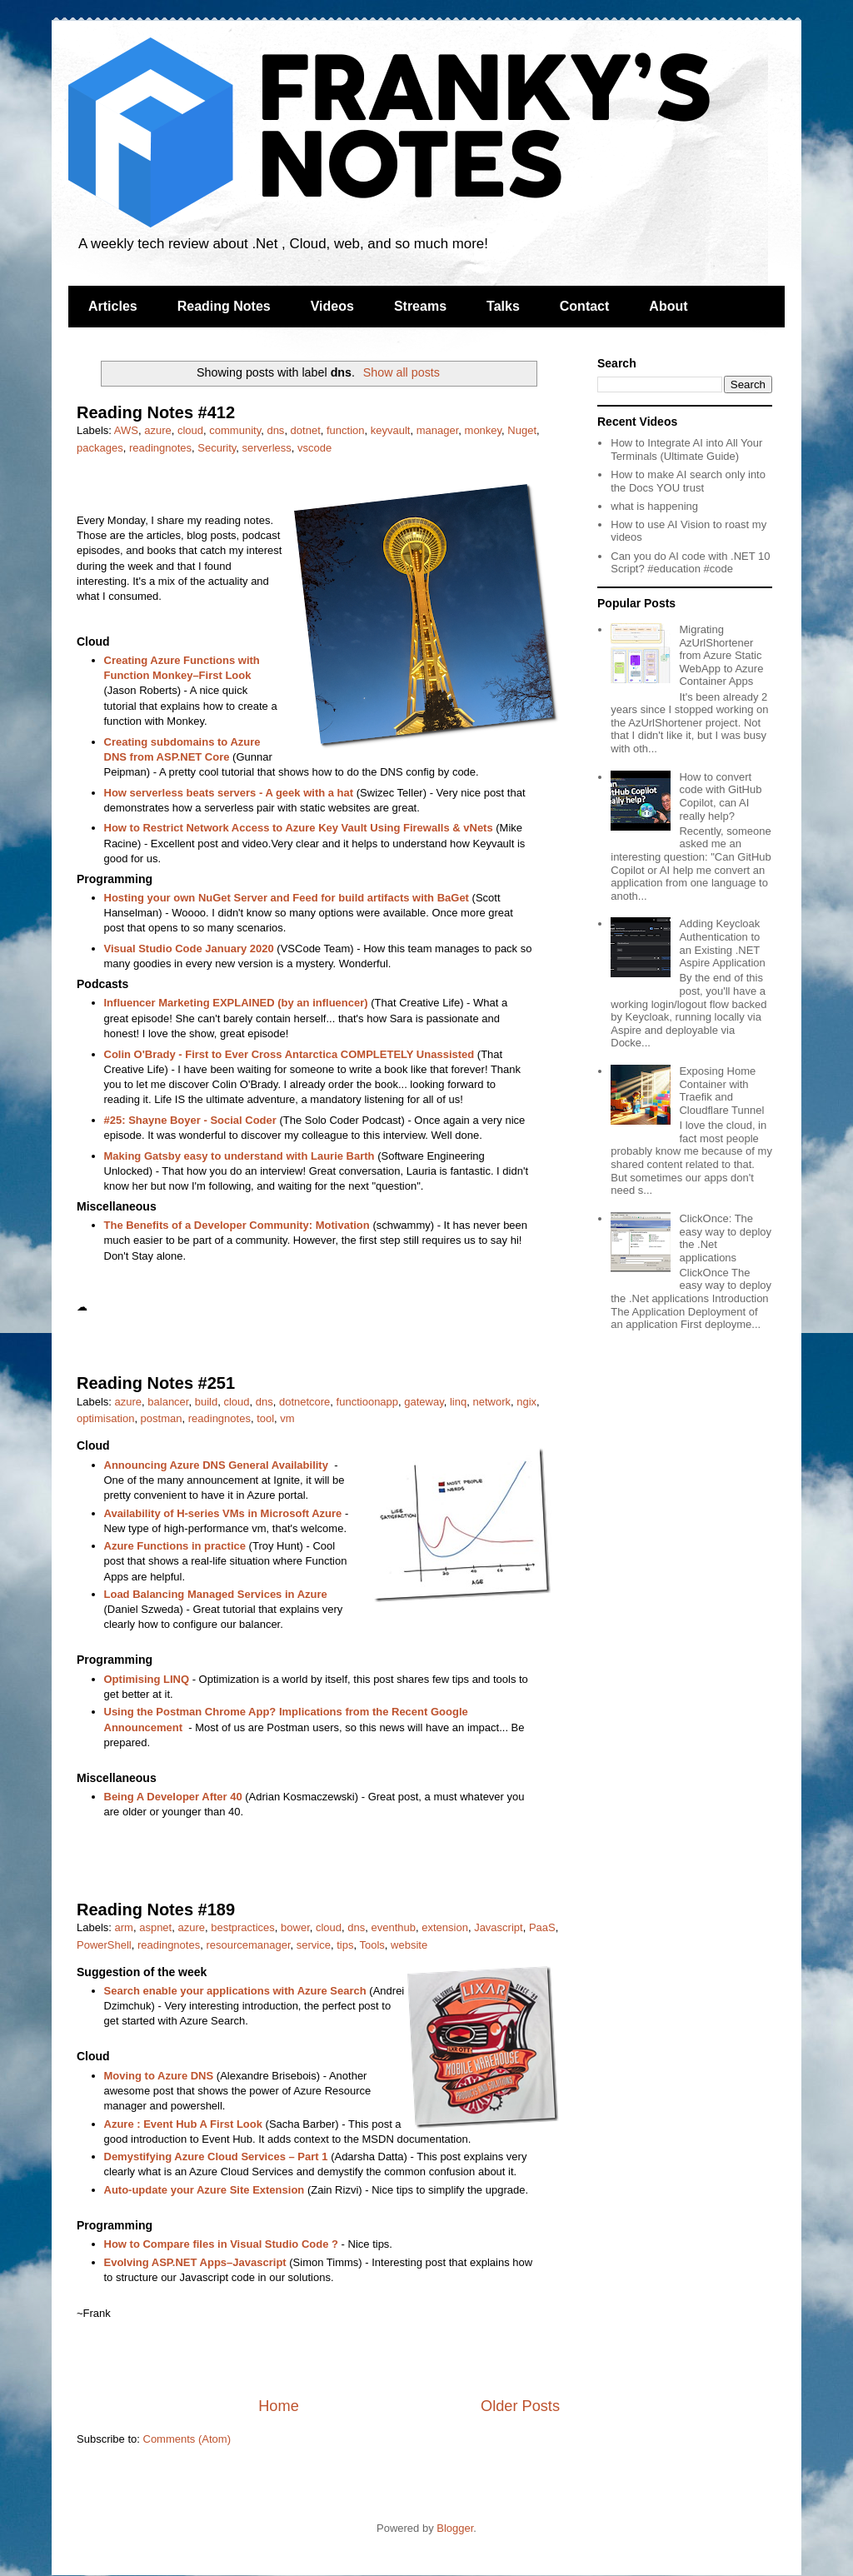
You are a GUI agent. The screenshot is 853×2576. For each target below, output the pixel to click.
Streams (420, 306)
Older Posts (520, 2406)
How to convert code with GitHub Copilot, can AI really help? (720, 796)
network (491, 1401)
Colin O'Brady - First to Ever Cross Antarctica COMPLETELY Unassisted (289, 1054)
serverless (267, 448)
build (206, 1401)
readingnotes (160, 448)
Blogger (454, 2528)
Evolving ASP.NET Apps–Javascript (195, 2262)
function (346, 430)
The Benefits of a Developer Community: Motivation (237, 1225)
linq (458, 1401)
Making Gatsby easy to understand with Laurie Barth (239, 1156)
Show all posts (401, 372)
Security (216, 448)
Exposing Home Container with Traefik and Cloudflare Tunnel (721, 1090)
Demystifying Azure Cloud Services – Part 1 (216, 2156)
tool (265, 1418)
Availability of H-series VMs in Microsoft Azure (223, 1513)
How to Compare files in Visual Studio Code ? (221, 2244)
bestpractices (243, 1927)
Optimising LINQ (147, 1679)
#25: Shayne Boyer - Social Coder (190, 1120)
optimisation (105, 1418)
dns (275, 430)
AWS (126, 430)
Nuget (521, 430)
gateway (423, 1401)
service (314, 1945)
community (235, 430)
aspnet (155, 1927)
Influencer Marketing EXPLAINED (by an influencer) (236, 1002)
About (668, 306)
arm (124, 1927)
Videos (332, 306)
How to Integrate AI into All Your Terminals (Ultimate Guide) (686, 449)
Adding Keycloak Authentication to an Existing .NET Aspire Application (722, 943)
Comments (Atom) (187, 2439)
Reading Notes (224, 306)
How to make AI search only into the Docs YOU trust (688, 481)
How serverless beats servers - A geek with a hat (229, 792)
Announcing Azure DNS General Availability (216, 1465)
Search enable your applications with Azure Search (235, 1990)
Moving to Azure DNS (159, 2075)
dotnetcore (304, 1401)
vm (287, 1418)
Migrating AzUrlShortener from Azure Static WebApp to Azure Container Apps (721, 655)
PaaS (542, 1927)
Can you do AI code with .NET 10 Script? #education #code (690, 563)
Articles (112, 306)
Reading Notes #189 (156, 1909)
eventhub (394, 1927)
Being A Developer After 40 (173, 1796)
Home (278, 2406)
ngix (526, 1401)
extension (445, 1927)
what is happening (654, 506)
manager (438, 430)
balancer (167, 1401)
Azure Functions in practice (175, 1546)
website (409, 1945)
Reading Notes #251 (156, 1383)
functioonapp (367, 1401)
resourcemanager (248, 1945)
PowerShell (104, 1945)
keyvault (391, 430)
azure (158, 430)
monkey (483, 430)
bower (295, 1927)
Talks (503, 306)
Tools (371, 1945)
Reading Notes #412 (156, 412)
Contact (585, 306)
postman (161, 1418)
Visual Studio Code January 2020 (189, 948)
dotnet (306, 430)
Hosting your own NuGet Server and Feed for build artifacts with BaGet (286, 897)
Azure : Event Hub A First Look (183, 2124)
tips (345, 1945)
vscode (314, 448)
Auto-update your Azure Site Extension (204, 2190)
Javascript (498, 1927)
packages (100, 448)
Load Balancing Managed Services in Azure (215, 1594)
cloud (190, 430)
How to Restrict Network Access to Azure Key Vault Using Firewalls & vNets (298, 827)
